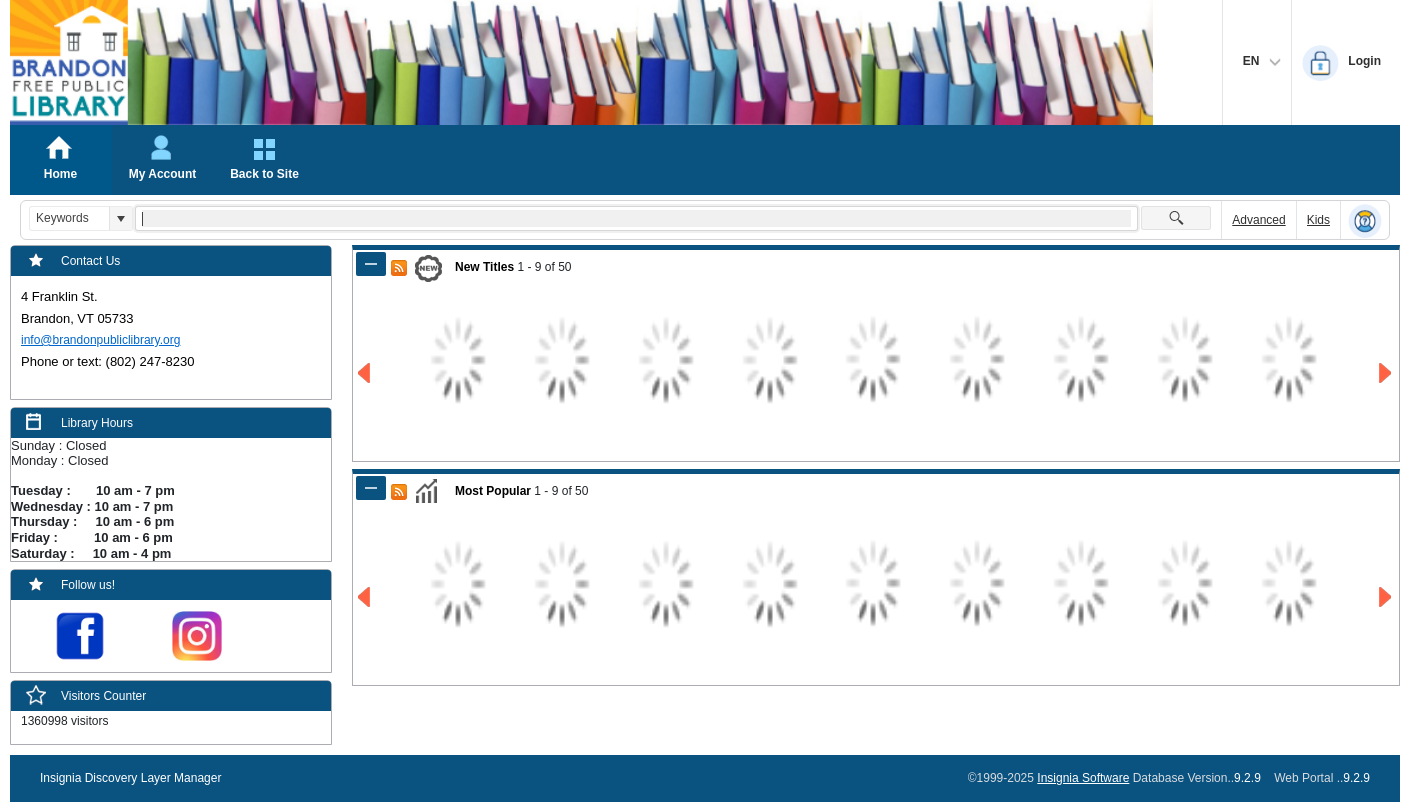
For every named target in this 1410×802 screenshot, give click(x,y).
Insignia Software (1083, 778)
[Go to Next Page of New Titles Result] (1386, 373)
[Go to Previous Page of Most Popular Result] (365, 597)
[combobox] (69, 218)
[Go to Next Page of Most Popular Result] (1386, 597)
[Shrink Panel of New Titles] (371, 264)
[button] (120, 218)
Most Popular (493, 491)
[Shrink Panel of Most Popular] (371, 488)
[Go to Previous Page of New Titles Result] (365, 373)
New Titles (484, 267)
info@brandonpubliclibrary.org (100, 340)
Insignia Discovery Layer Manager (130, 778)
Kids (1318, 220)
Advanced (1258, 220)
